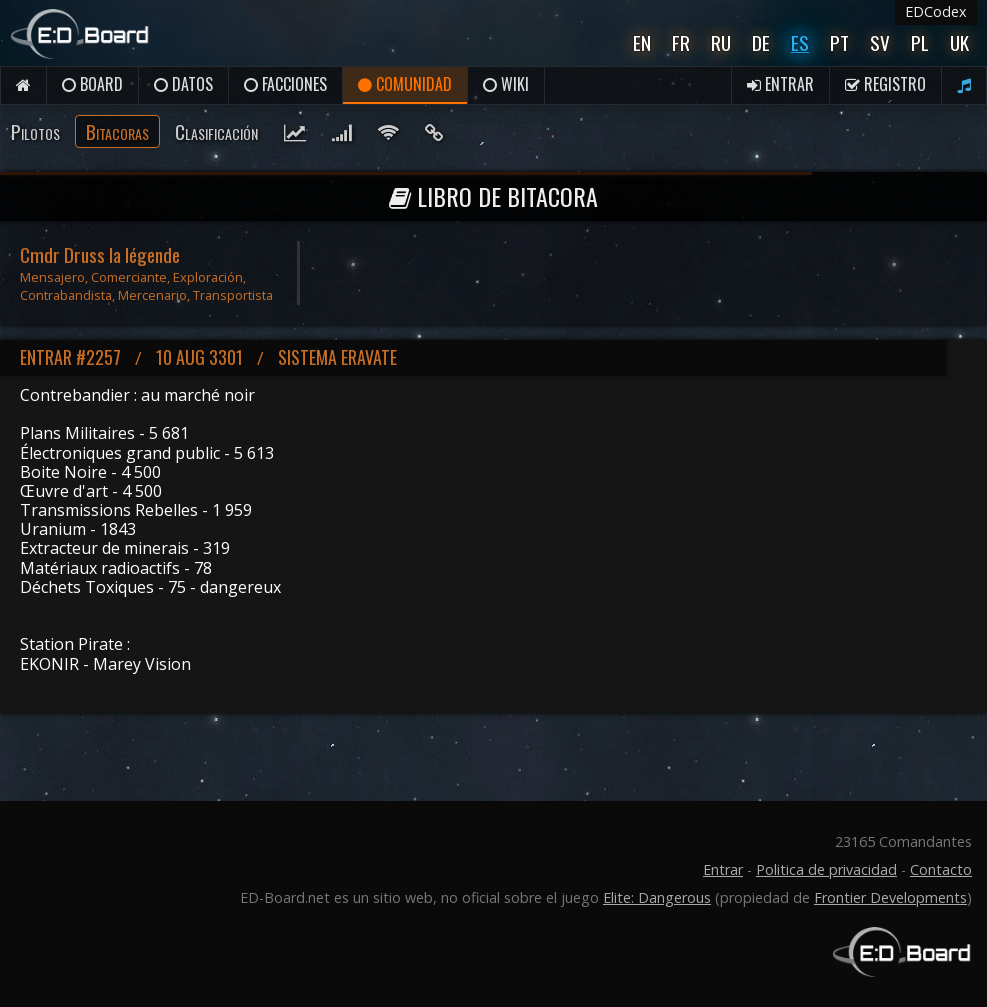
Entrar (780, 84)
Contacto (941, 869)
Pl (920, 42)
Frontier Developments (890, 897)
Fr (681, 42)
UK (959, 42)
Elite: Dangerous (657, 897)
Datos (183, 84)
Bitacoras (117, 131)
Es (800, 42)
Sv (880, 42)
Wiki (506, 84)
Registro (885, 84)
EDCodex (936, 11)
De (761, 42)
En (642, 42)
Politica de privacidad (826, 869)
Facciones (285, 84)
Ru (721, 42)
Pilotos (35, 131)
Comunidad (405, 84)
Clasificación (216, 131)
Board (92, 84)
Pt (839, 42)
